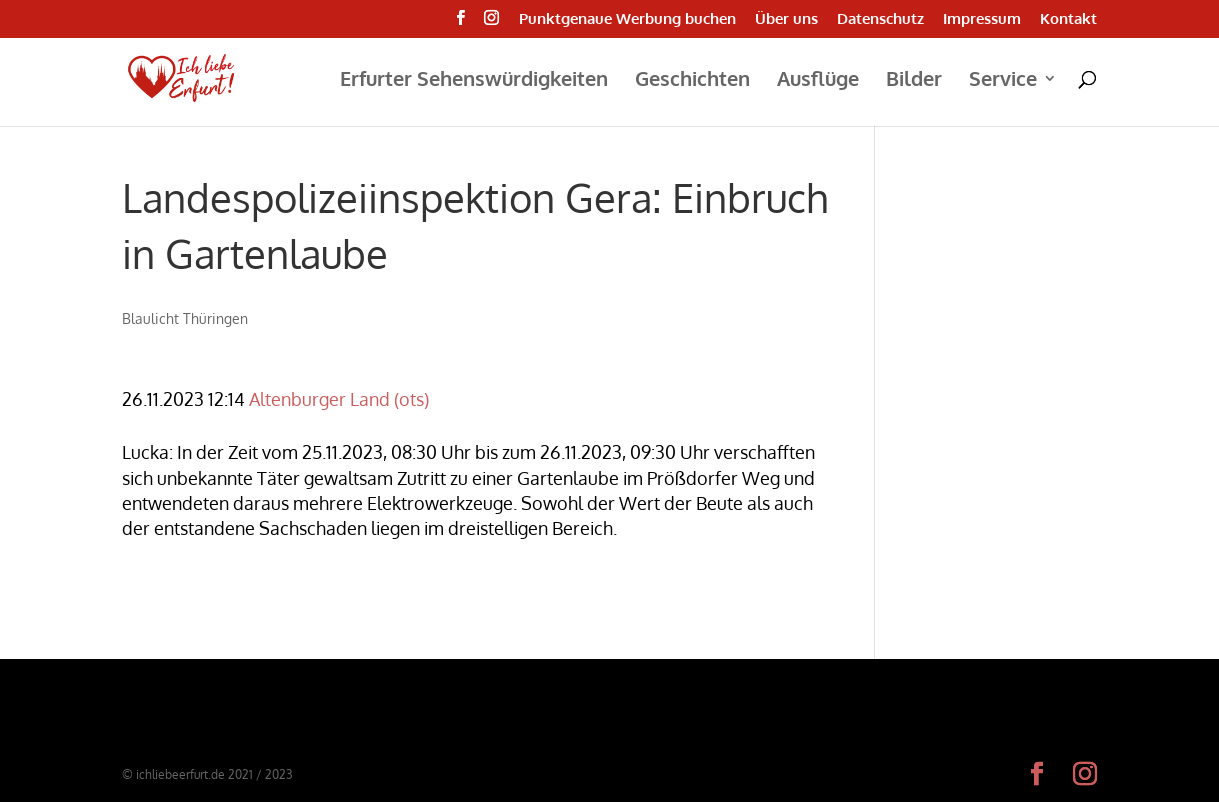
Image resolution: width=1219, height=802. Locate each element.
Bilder (914, 81)
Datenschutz (880, 19)
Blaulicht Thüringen (185, 318)
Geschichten (692, 81)
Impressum (982, 19)
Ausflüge (818, 81)
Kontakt (1068, 19)
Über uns (786, 19)
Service (1003, 81)
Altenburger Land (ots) (339, 399)
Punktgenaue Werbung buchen (627, 19)
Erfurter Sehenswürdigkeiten (474, 81)
